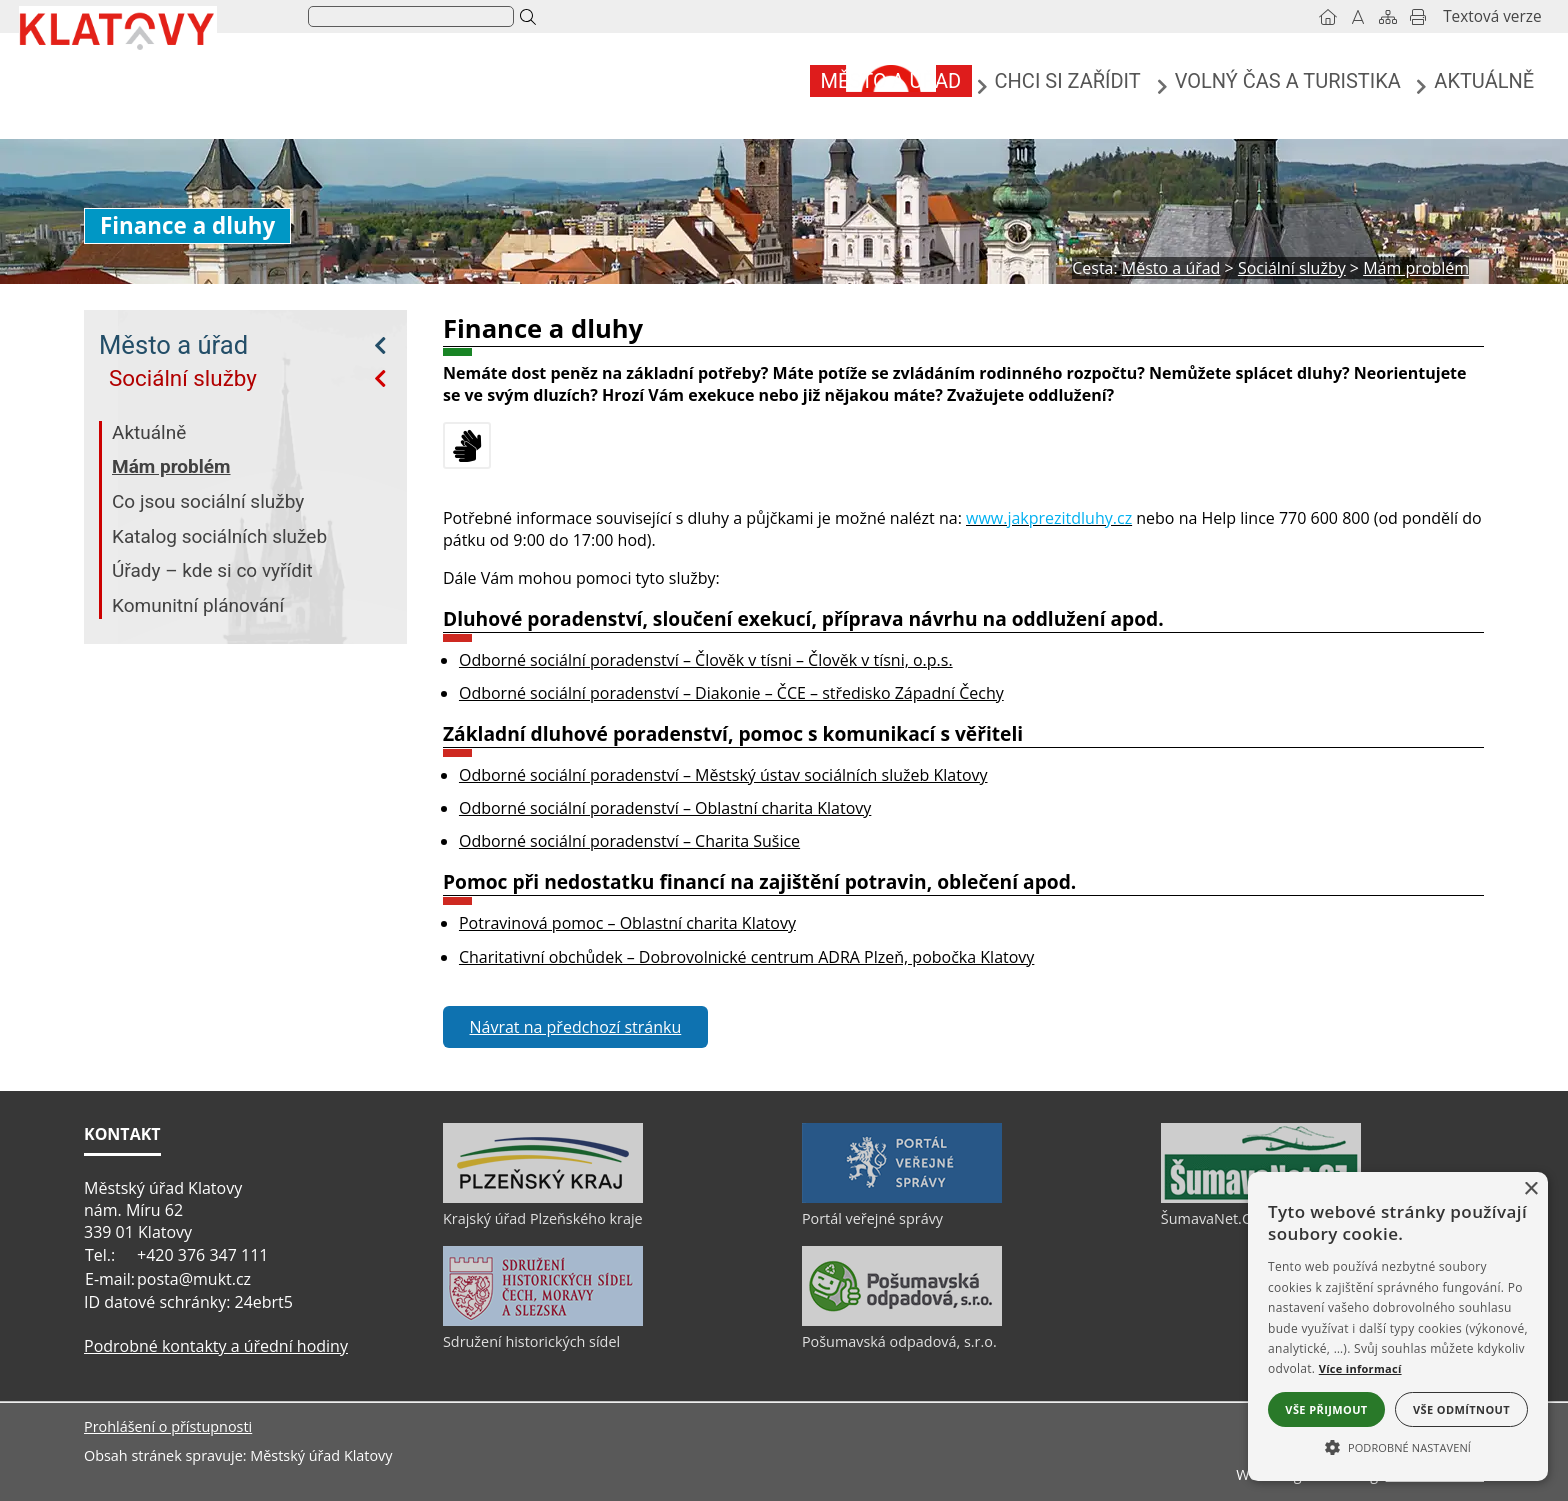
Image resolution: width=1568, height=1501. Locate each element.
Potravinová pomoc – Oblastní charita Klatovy (627, 923)
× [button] (1530, 1189)
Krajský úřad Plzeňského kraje (543, 1218)
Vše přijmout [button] (1326, 1409)
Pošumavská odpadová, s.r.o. (899, 1341)
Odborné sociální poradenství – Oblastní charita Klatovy (665, 808)
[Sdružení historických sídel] (543, 1321)
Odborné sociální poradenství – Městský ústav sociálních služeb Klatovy (723, 775)
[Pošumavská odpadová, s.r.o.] (902, 1321)
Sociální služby (183, 378)
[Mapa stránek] (1313, 17)
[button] (1398, 1446)
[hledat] (485, 17)
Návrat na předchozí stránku (576, 1027)
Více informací (1360, 1368)
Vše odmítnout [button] (1461, 1409)
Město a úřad (173, 345)
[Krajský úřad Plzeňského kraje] (543, 1198)
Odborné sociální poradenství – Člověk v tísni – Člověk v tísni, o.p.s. (706, 660)
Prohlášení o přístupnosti (168, 1426)
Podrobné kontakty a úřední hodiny (216, 1346)
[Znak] (342, 15)
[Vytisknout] (1343, 17)
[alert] (1398, 1326)
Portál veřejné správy (872, 1218)
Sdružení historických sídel (531, 1341)
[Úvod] (1253, 17)
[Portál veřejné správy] (902, 1198)
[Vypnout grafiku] (1283, 17)
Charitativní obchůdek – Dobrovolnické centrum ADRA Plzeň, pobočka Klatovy (746, 957)
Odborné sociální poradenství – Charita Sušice (629, 841)
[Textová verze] (1417, 17)
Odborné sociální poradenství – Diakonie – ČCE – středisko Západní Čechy (731, 693)
